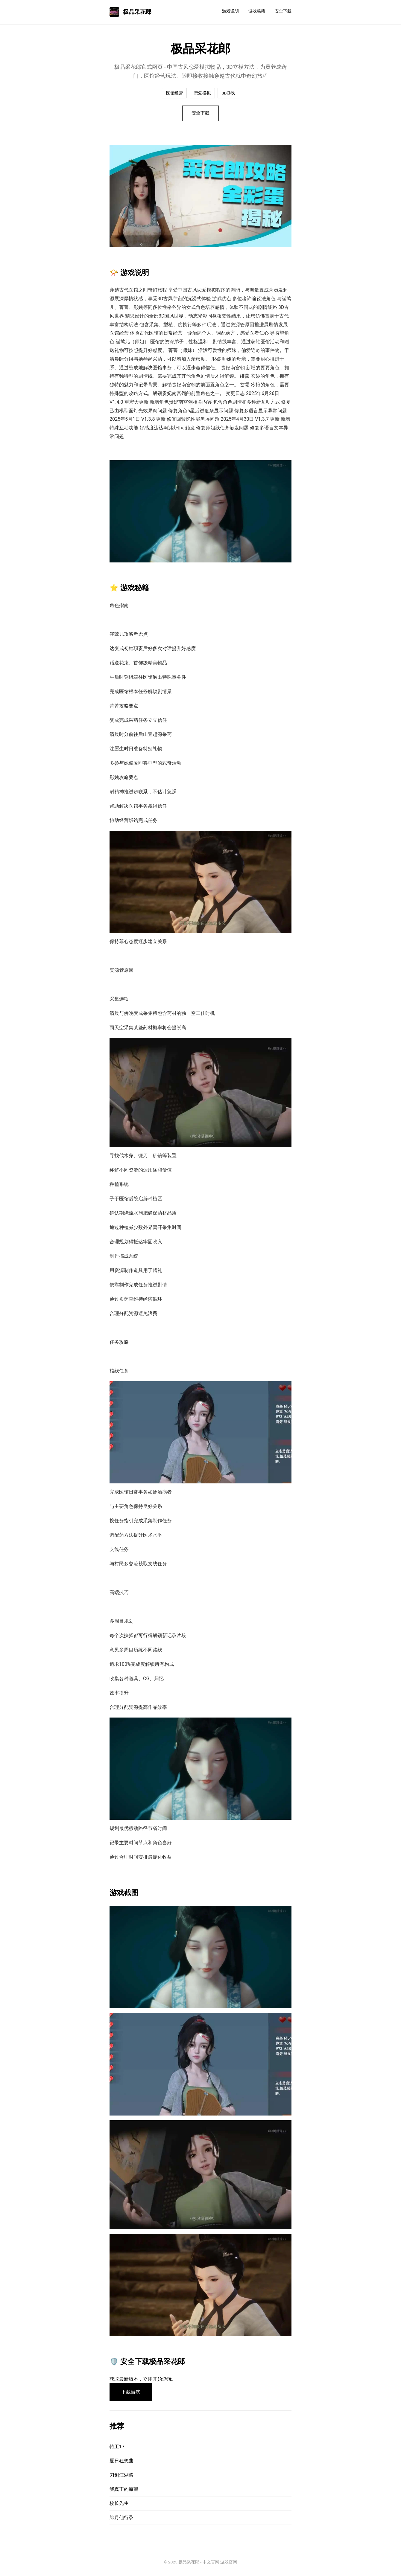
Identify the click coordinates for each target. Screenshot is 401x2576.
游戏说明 (230, 11)
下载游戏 (131, 2393)
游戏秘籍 (256, 11)
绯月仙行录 (121, 2519)
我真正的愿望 (124, 2490)
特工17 (117, 2448)
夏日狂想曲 (121, 2462)
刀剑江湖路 (121, 2476)
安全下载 (283, 11)
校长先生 (119, 2504)
